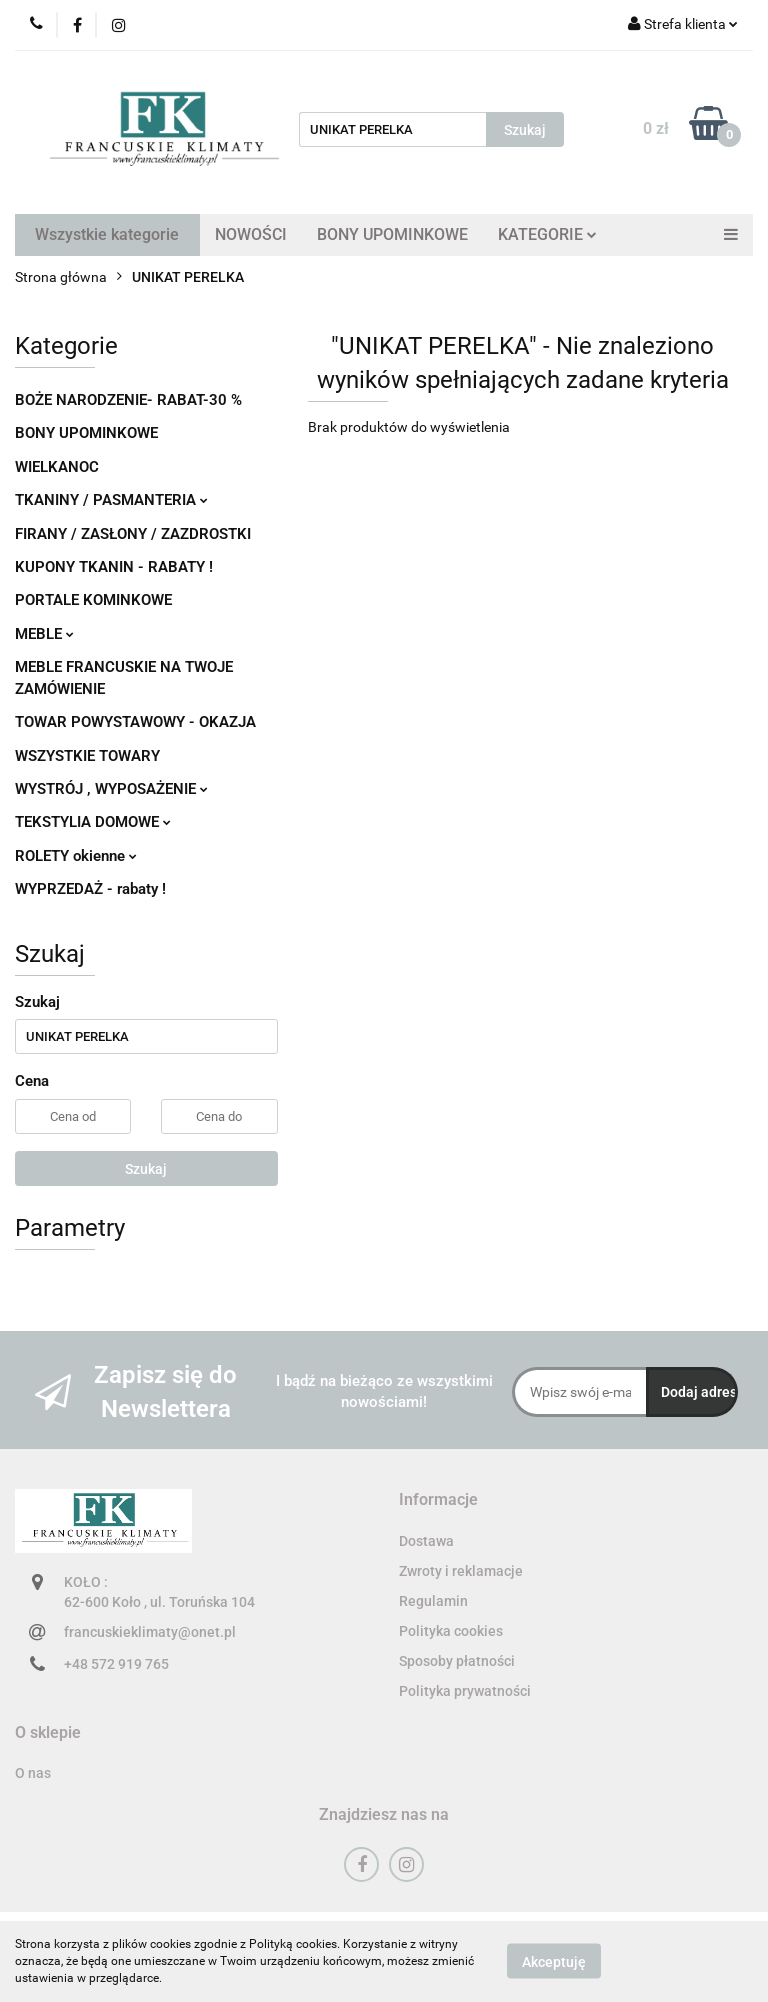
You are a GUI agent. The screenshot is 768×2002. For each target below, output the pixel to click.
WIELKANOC (57, 467)
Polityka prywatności (465, 1691)
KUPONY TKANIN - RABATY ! (114, 567)
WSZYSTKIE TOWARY (87, 756)
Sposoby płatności (457, 1661)
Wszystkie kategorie (107, 234)
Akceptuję (554, 1962)
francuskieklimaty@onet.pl (150, 1632)
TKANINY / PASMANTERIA (111, 500)
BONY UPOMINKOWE (392, 234)
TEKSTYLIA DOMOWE (93, 822)
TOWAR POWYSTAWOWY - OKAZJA (135, 722)
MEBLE (44, 634)
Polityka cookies (451, 1631)
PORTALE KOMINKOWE (93, 600)
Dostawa (426, 1541)
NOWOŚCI (251, 234)
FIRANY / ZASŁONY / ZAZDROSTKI (133, 534)
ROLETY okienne (76, 856)
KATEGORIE (547, 234)
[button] (438, 1500)
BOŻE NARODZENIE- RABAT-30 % (128, 400)
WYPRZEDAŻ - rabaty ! (90, 889)
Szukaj (146, 1169)
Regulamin (433, 1601)
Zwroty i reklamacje (461, 1571)
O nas (33, 1773)
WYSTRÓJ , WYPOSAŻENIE (111, 789)
